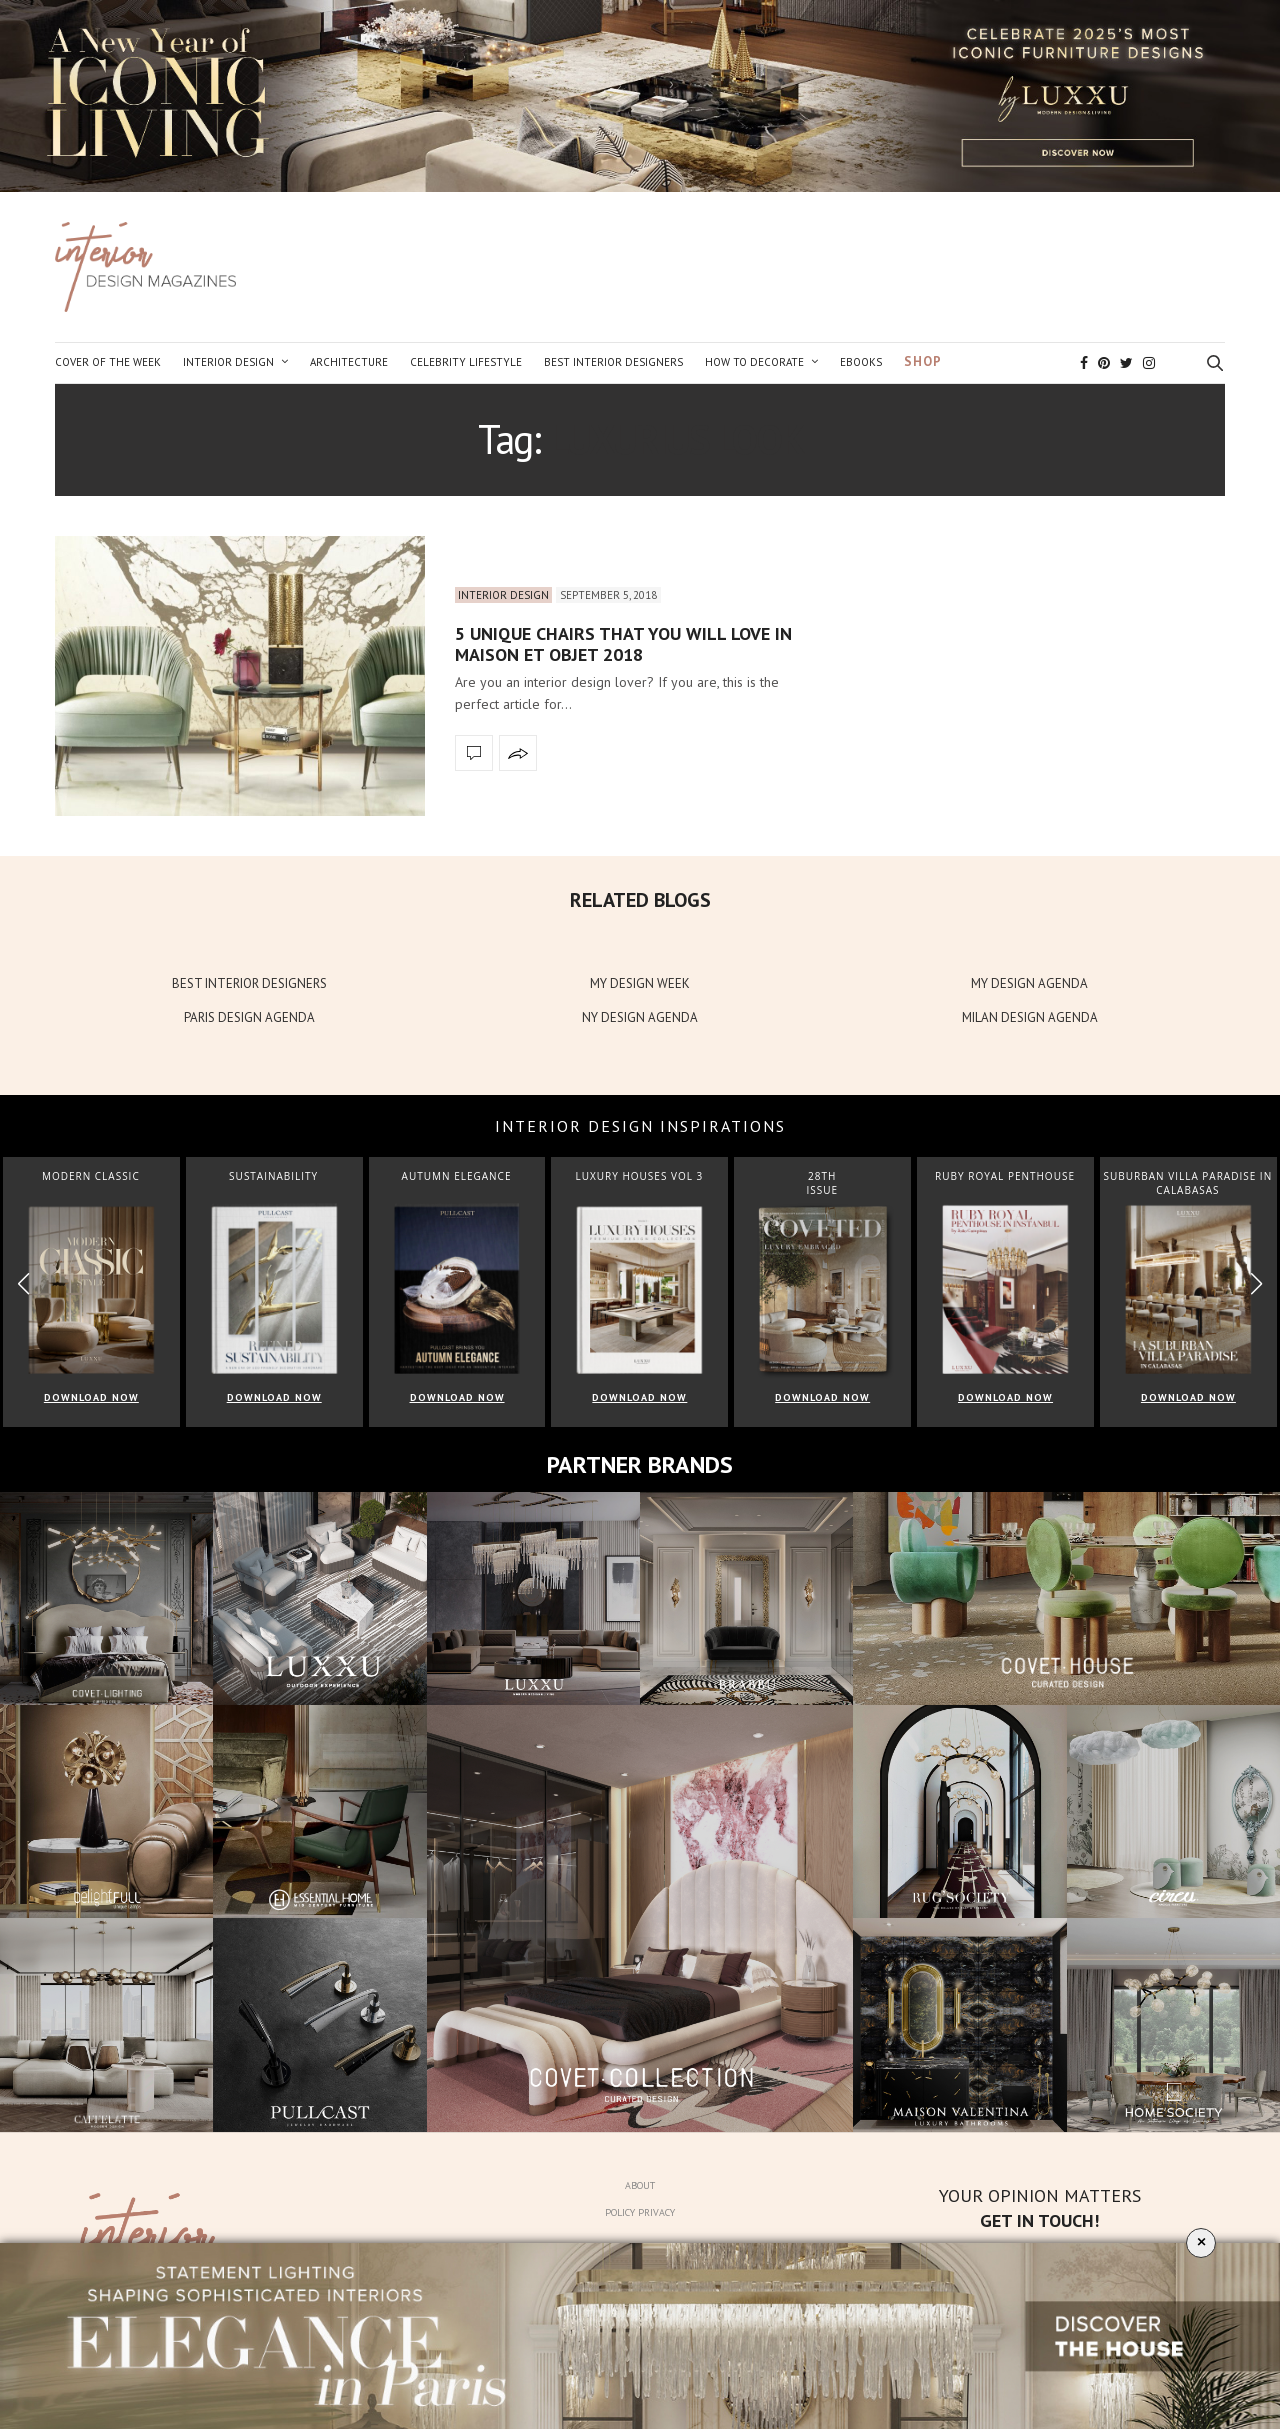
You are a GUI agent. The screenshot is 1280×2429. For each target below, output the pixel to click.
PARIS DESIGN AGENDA (249, 1017)
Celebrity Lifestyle (466, 362)
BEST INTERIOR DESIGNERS (249, 983)
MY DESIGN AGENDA (1029, 983)
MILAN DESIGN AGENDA (1030, 1017)
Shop (923, 361)
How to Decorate (754, 362)
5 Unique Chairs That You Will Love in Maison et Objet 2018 (623, 644)
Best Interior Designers (613, 362)
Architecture (349, 362)
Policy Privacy (640, 2212)
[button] (1256, 1283)
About (640, 2185)
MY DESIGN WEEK (640, 983)
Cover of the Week (108, 362)
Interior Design (228, 362)
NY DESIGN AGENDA (640, 1017)
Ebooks (861, 362)
